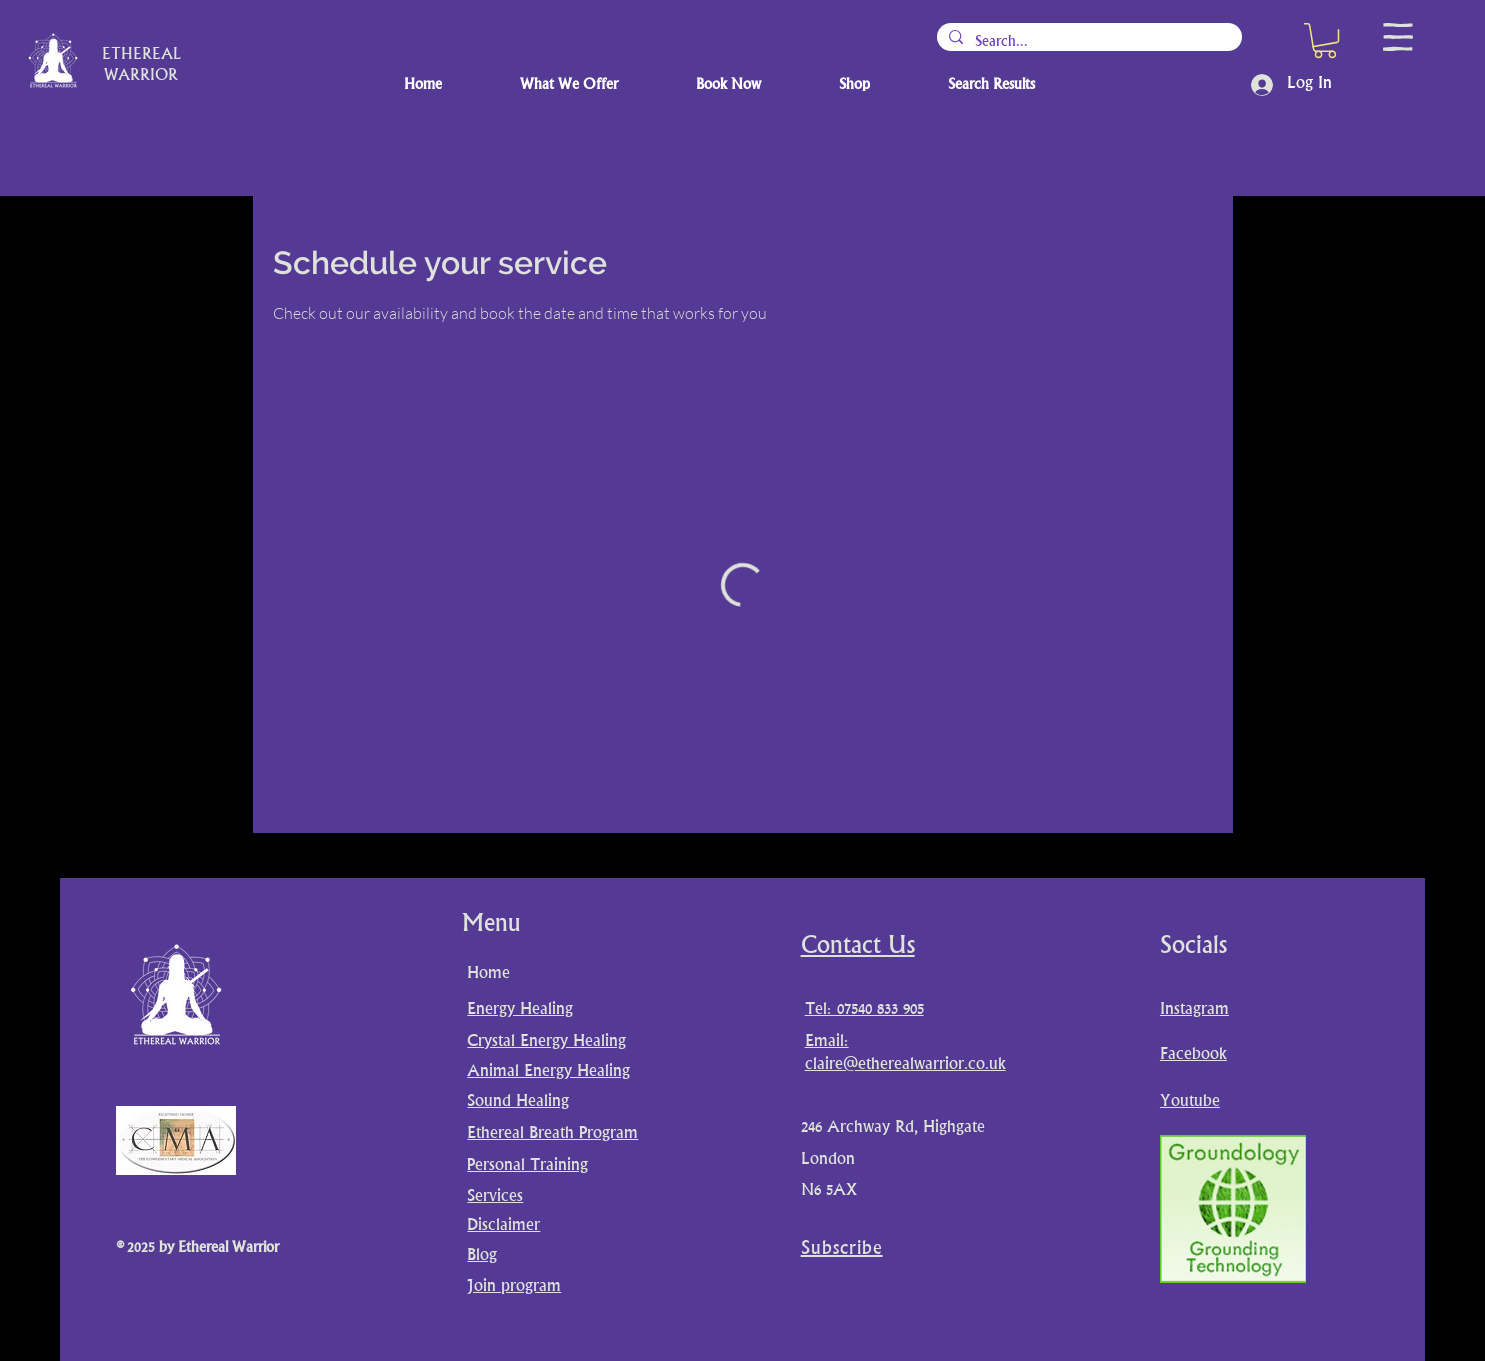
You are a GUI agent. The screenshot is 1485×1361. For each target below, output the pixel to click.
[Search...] (1087, 42)
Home (488, 974)
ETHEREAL (141, 55)
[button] (1325, 40)
